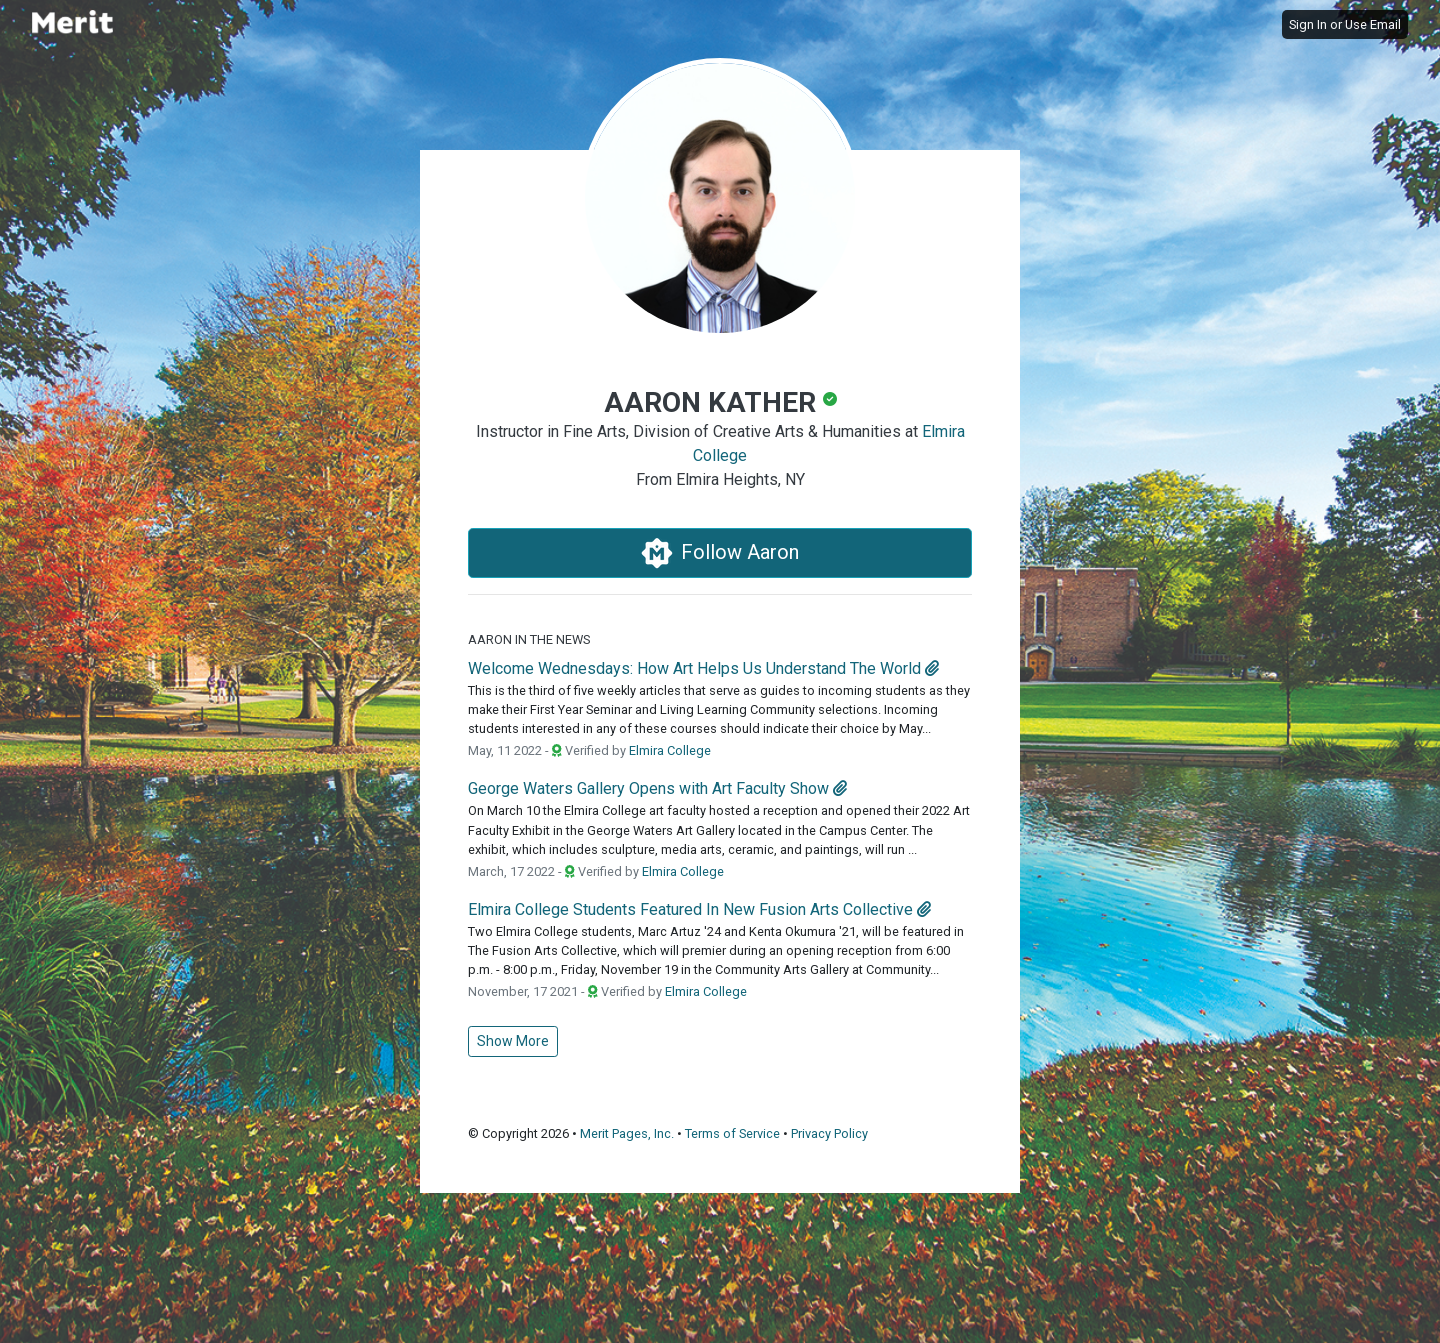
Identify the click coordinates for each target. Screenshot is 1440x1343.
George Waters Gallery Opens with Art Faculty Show (648, 788)
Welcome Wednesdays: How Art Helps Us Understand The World (694, 668)
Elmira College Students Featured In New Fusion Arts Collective (690, 909)
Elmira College (670, 750)
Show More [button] (513, 1041)
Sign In (1308, 24)
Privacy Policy (829, 1133)
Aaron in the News (529, 639)
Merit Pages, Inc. (627, 1133)
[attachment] (932, 668)
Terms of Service (732, 1133)
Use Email (1373, 24)
